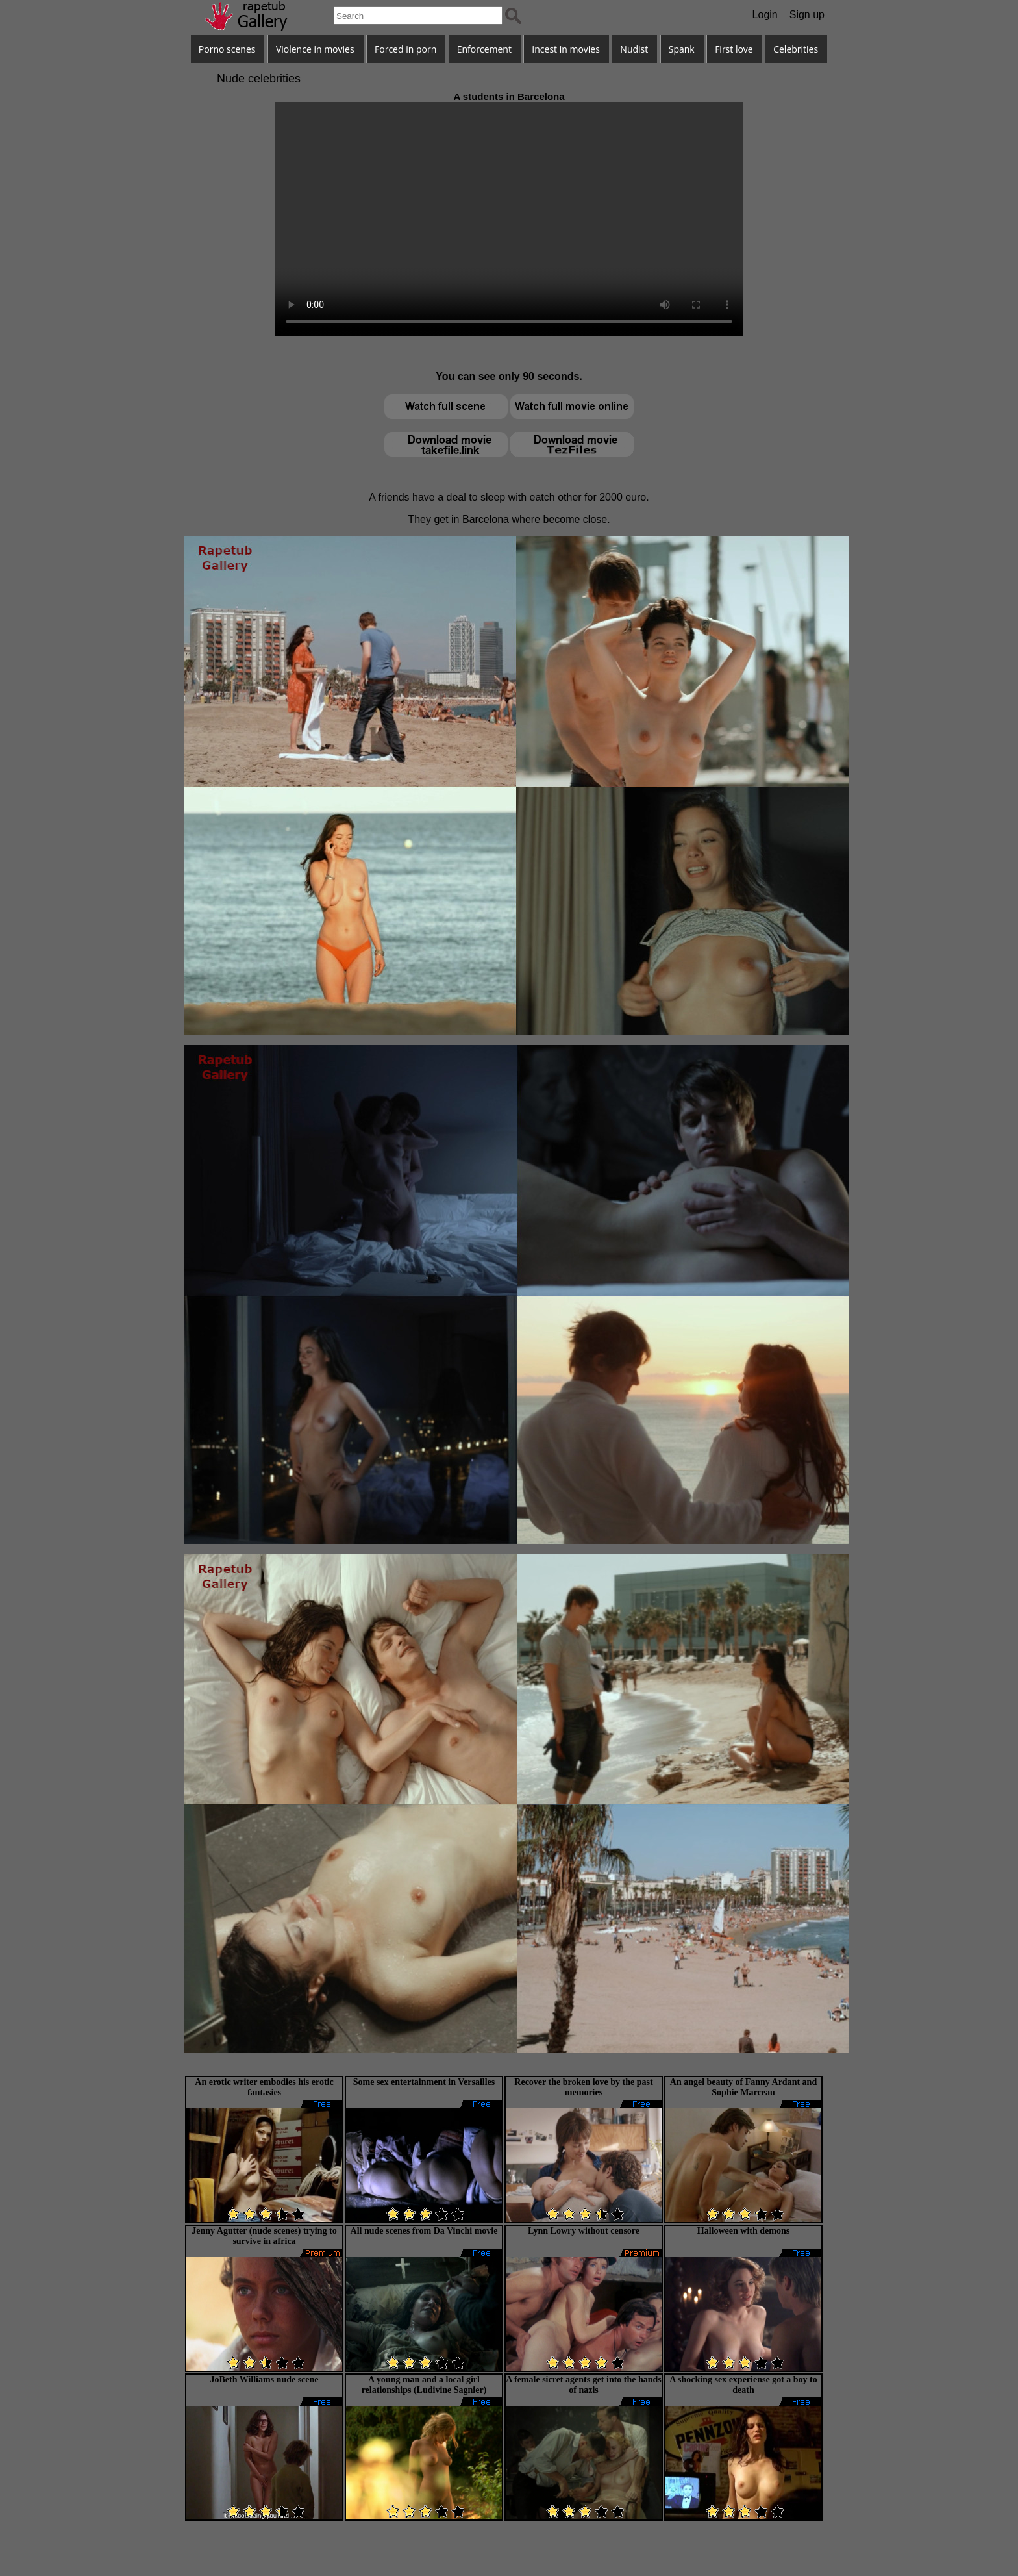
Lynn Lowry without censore (583, 2231)
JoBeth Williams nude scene (264, 2379)
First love (734, 49)
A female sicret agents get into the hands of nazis (584, 2385)
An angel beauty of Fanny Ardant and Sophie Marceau (743, 2087)
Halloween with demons (743, 2231)
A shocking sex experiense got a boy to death (743, 2385)
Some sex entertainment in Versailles (424, 2082)
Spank (682, 49)
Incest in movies (566, 49)
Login (765, 14)
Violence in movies (315, 49)
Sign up (807, 14)
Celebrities (795, 49)
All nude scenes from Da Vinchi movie (424, 2231)
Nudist (634, 49)
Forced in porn (405, 49)
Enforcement (484, 49)
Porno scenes (227, 49)
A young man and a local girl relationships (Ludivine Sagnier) (424, 2385)
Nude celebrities (259, 78)
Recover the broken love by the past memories (583, 2087)
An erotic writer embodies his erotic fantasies (264, 2087)
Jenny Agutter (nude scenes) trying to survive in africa (264, 2236)
